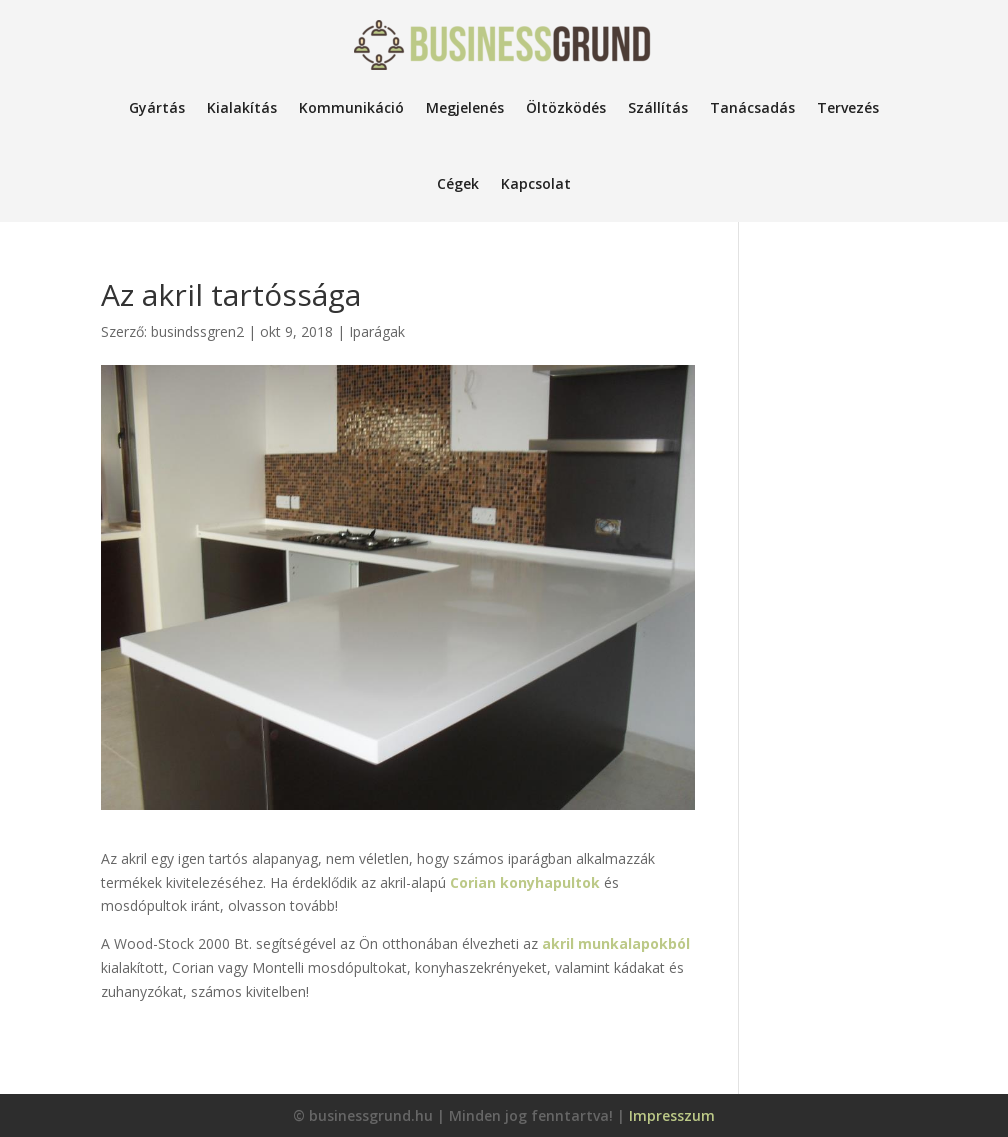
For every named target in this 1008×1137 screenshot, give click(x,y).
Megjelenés (465, 107)
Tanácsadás (752, 107)
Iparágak (377, 331)
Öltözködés (566, 107)
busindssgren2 (197, 331)
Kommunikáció (351, 107)
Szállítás (658, 107)
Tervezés (848, 107)
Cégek (458, 183)
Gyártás (157, 107)
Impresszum (672, 1115)
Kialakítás (242, 107)
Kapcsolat (536, 183)
